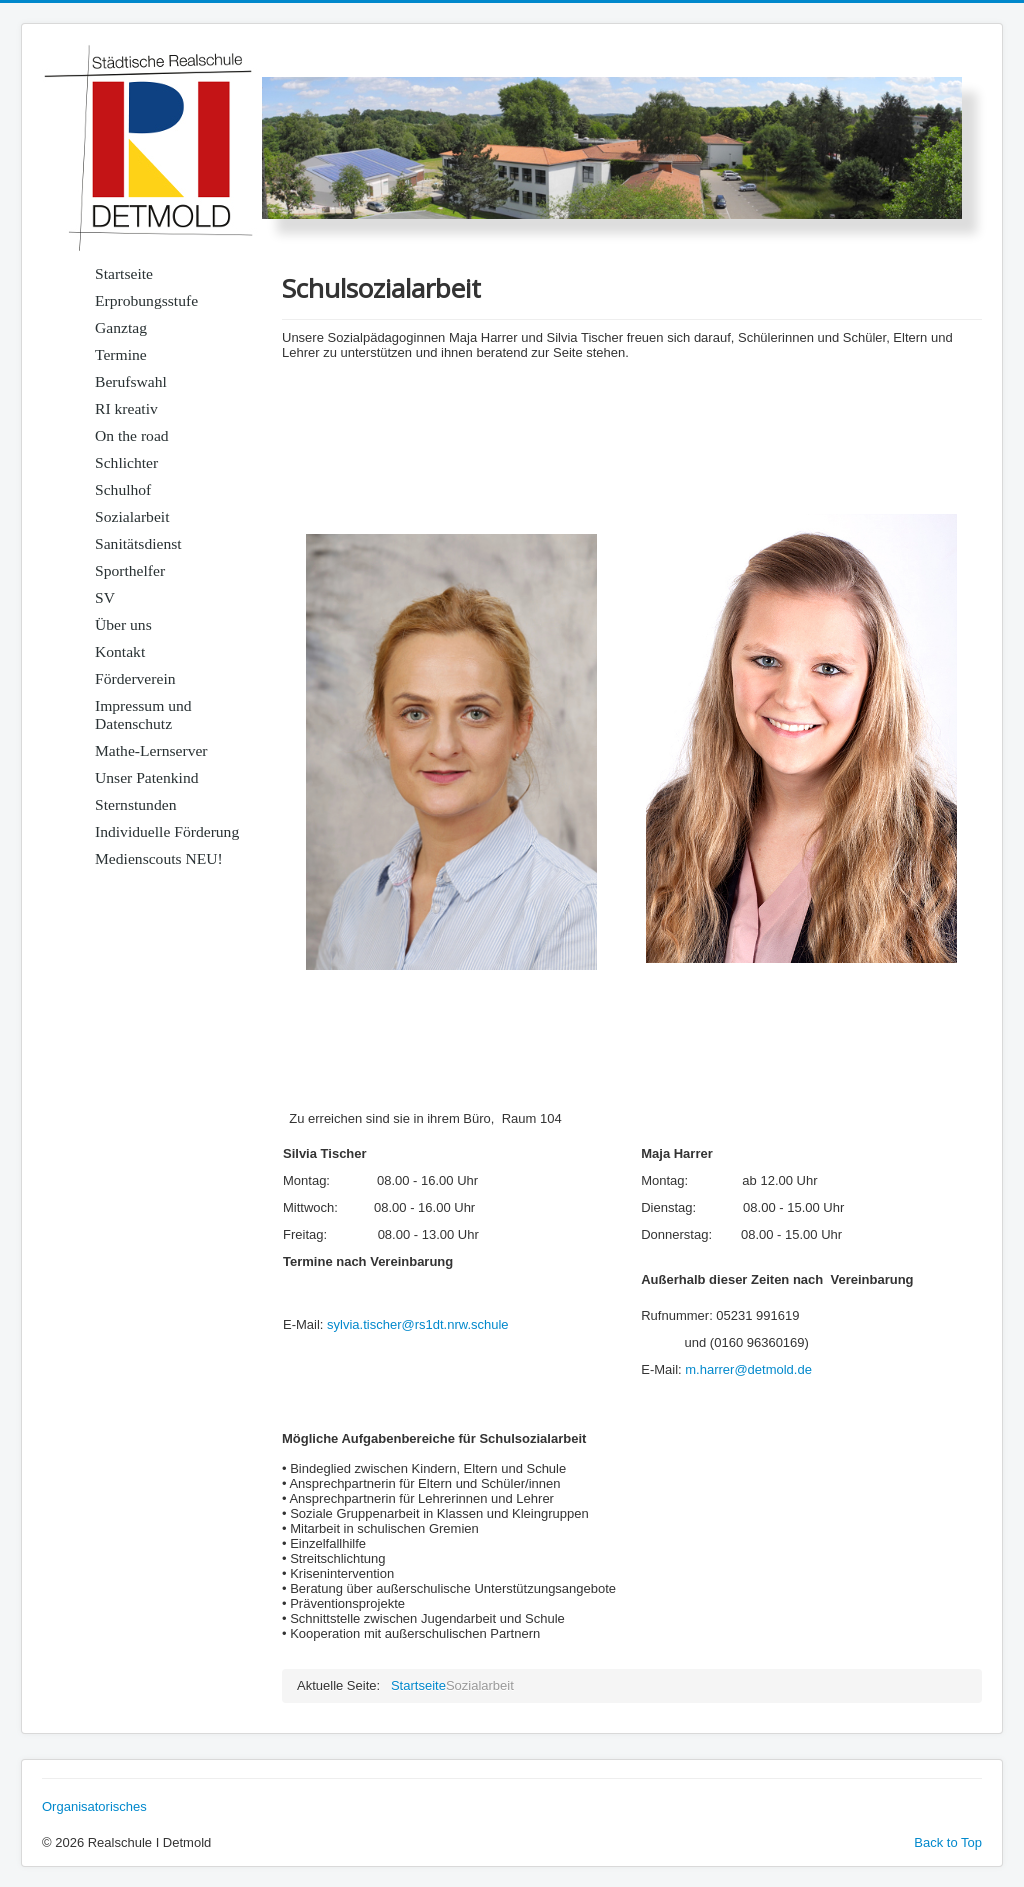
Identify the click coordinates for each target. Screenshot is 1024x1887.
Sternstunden (135, 804)
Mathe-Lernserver (151, 750)
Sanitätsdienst (138, 543)
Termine (121, 354)
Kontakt (120, 651)
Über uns (123, 624)
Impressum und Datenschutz (143, 714)
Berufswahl (131, 381)
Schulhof (123, 489)
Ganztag (121, 327)
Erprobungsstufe (146, 300)
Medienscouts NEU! (159, 858)
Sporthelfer (130, 570)
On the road (132, 435)
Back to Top (948, 1842)
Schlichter (126, 462)
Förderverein (135, 678)
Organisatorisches (94, 1806)
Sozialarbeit (132, 516)
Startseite (124, 273)
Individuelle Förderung (167, 831)
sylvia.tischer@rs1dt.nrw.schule (418, 1324)
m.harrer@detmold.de (748, 1369)
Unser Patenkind (147, 777)
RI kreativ (126, 408)
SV (105, 597)
